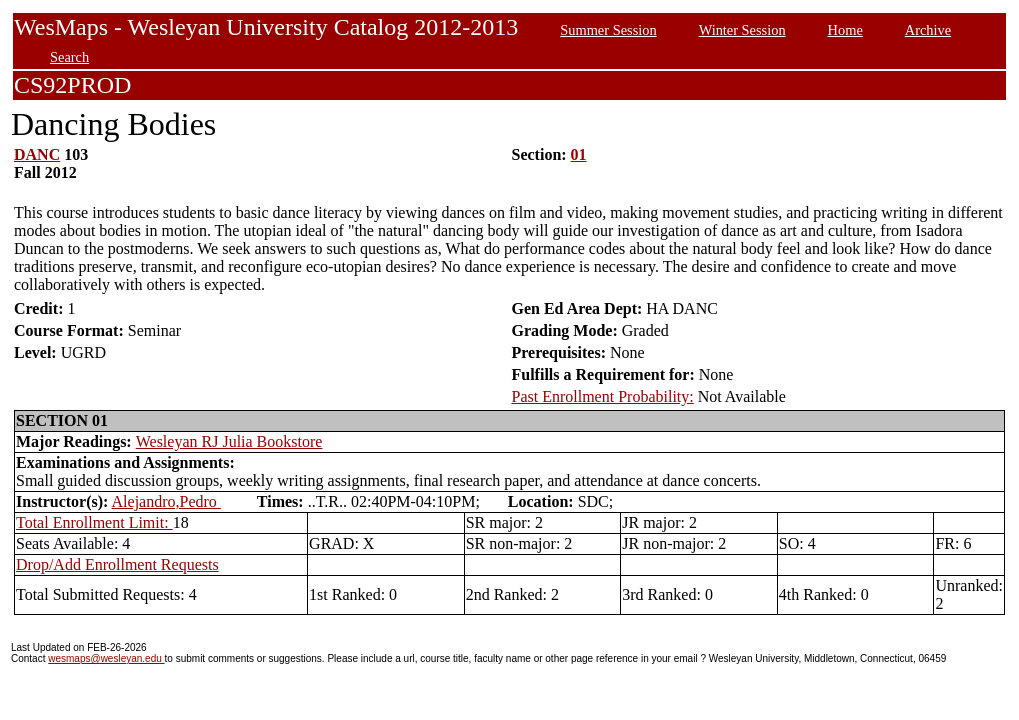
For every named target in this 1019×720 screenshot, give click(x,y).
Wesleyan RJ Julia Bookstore (229, 441)
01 (579, 154)
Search (69, 57)
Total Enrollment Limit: (94, 522)
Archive (928, 30)
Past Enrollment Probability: (603, 396)
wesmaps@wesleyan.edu (106, 658)
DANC (37, 154)
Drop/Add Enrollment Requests (117, 564)
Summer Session (608, 30)
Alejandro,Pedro (166, 501)
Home (845, 30)
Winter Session (742, 30)
